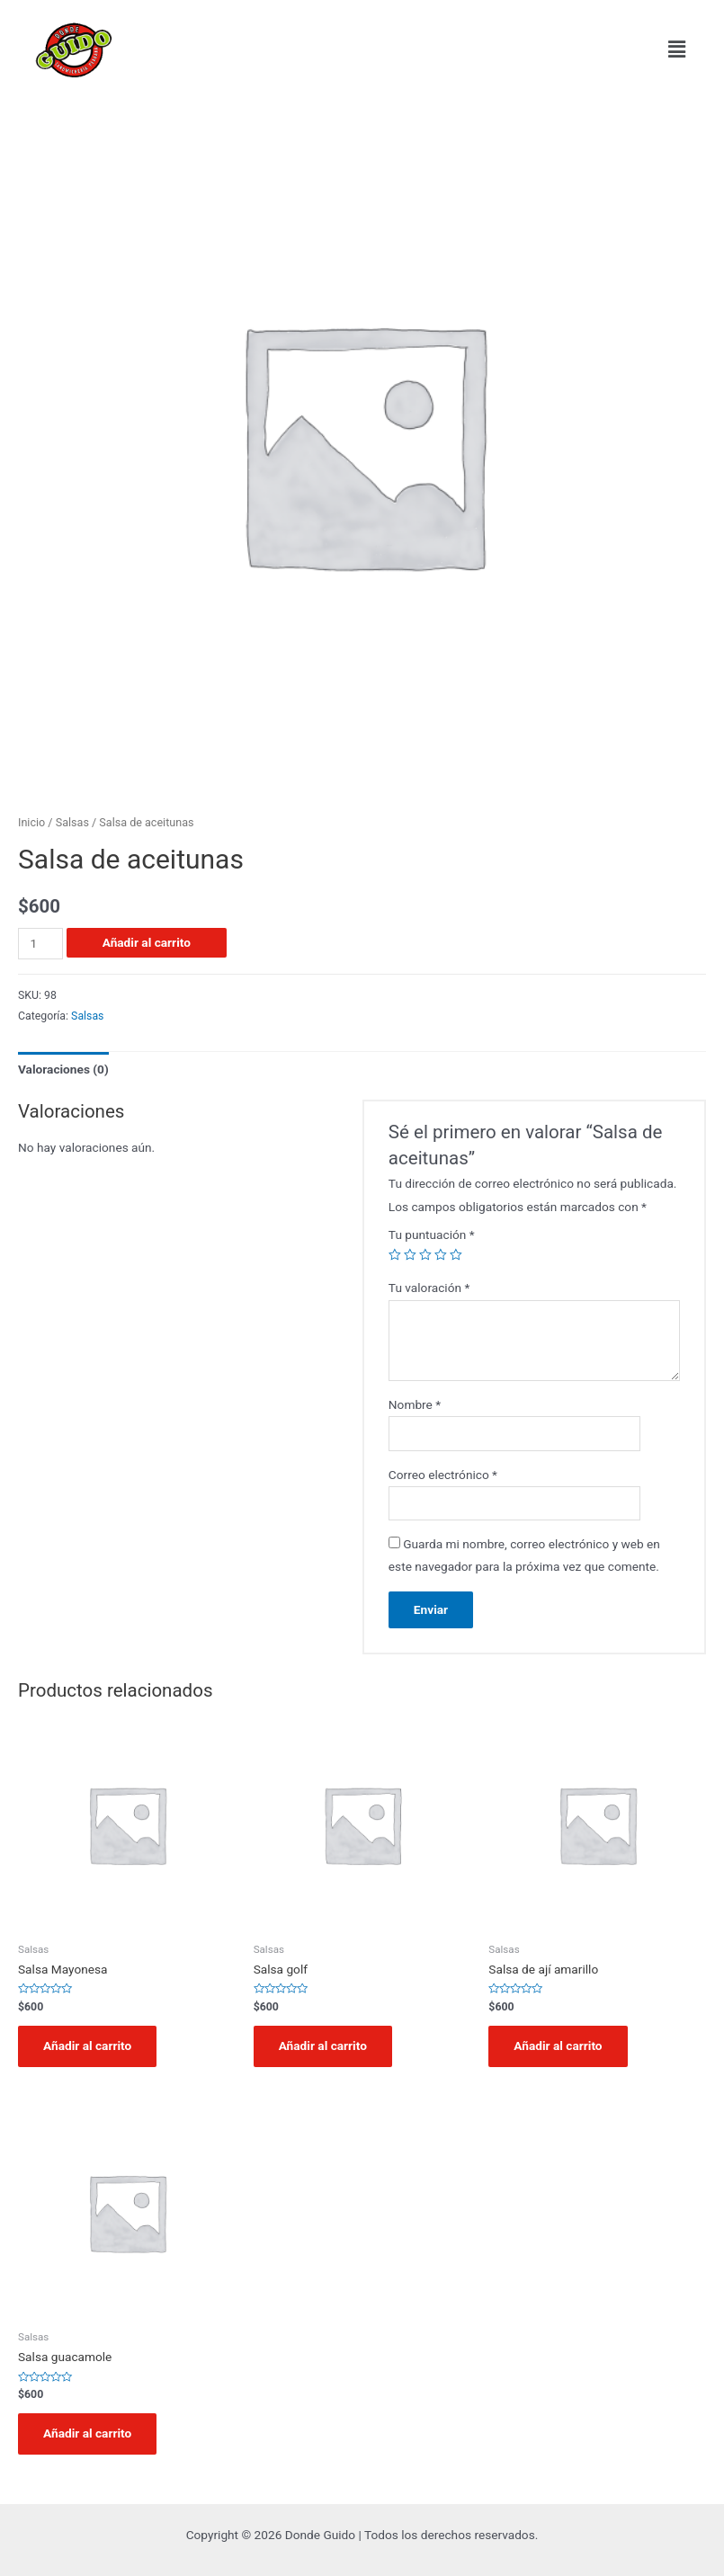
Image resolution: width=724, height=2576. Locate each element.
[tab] (63, 1069)
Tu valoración (429, 1287)
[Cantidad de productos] (40, 943)
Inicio (31, 822)
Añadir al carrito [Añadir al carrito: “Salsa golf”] (323, 2045)
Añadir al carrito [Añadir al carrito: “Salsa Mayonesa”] (87, 2045)
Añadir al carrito (147, 942)
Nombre (415, 1404)
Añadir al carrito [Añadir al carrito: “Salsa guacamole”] (87, 2433)
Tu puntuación (432, 1234)
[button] (677, 49)
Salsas (72, 822)
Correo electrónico (443, 1474)
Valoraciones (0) (63, 1069)
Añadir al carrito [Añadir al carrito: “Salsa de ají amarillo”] (558, 2045)
